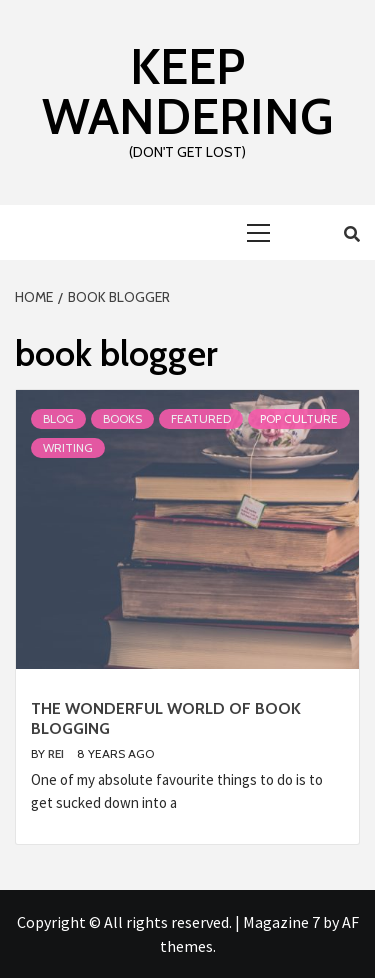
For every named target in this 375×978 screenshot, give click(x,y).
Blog (58, 418)
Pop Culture (299, 418)
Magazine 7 (281, 922)
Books (122, 418)
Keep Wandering (187, 91)
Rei (57, 753)
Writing (68, 447)
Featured (201, 418)
